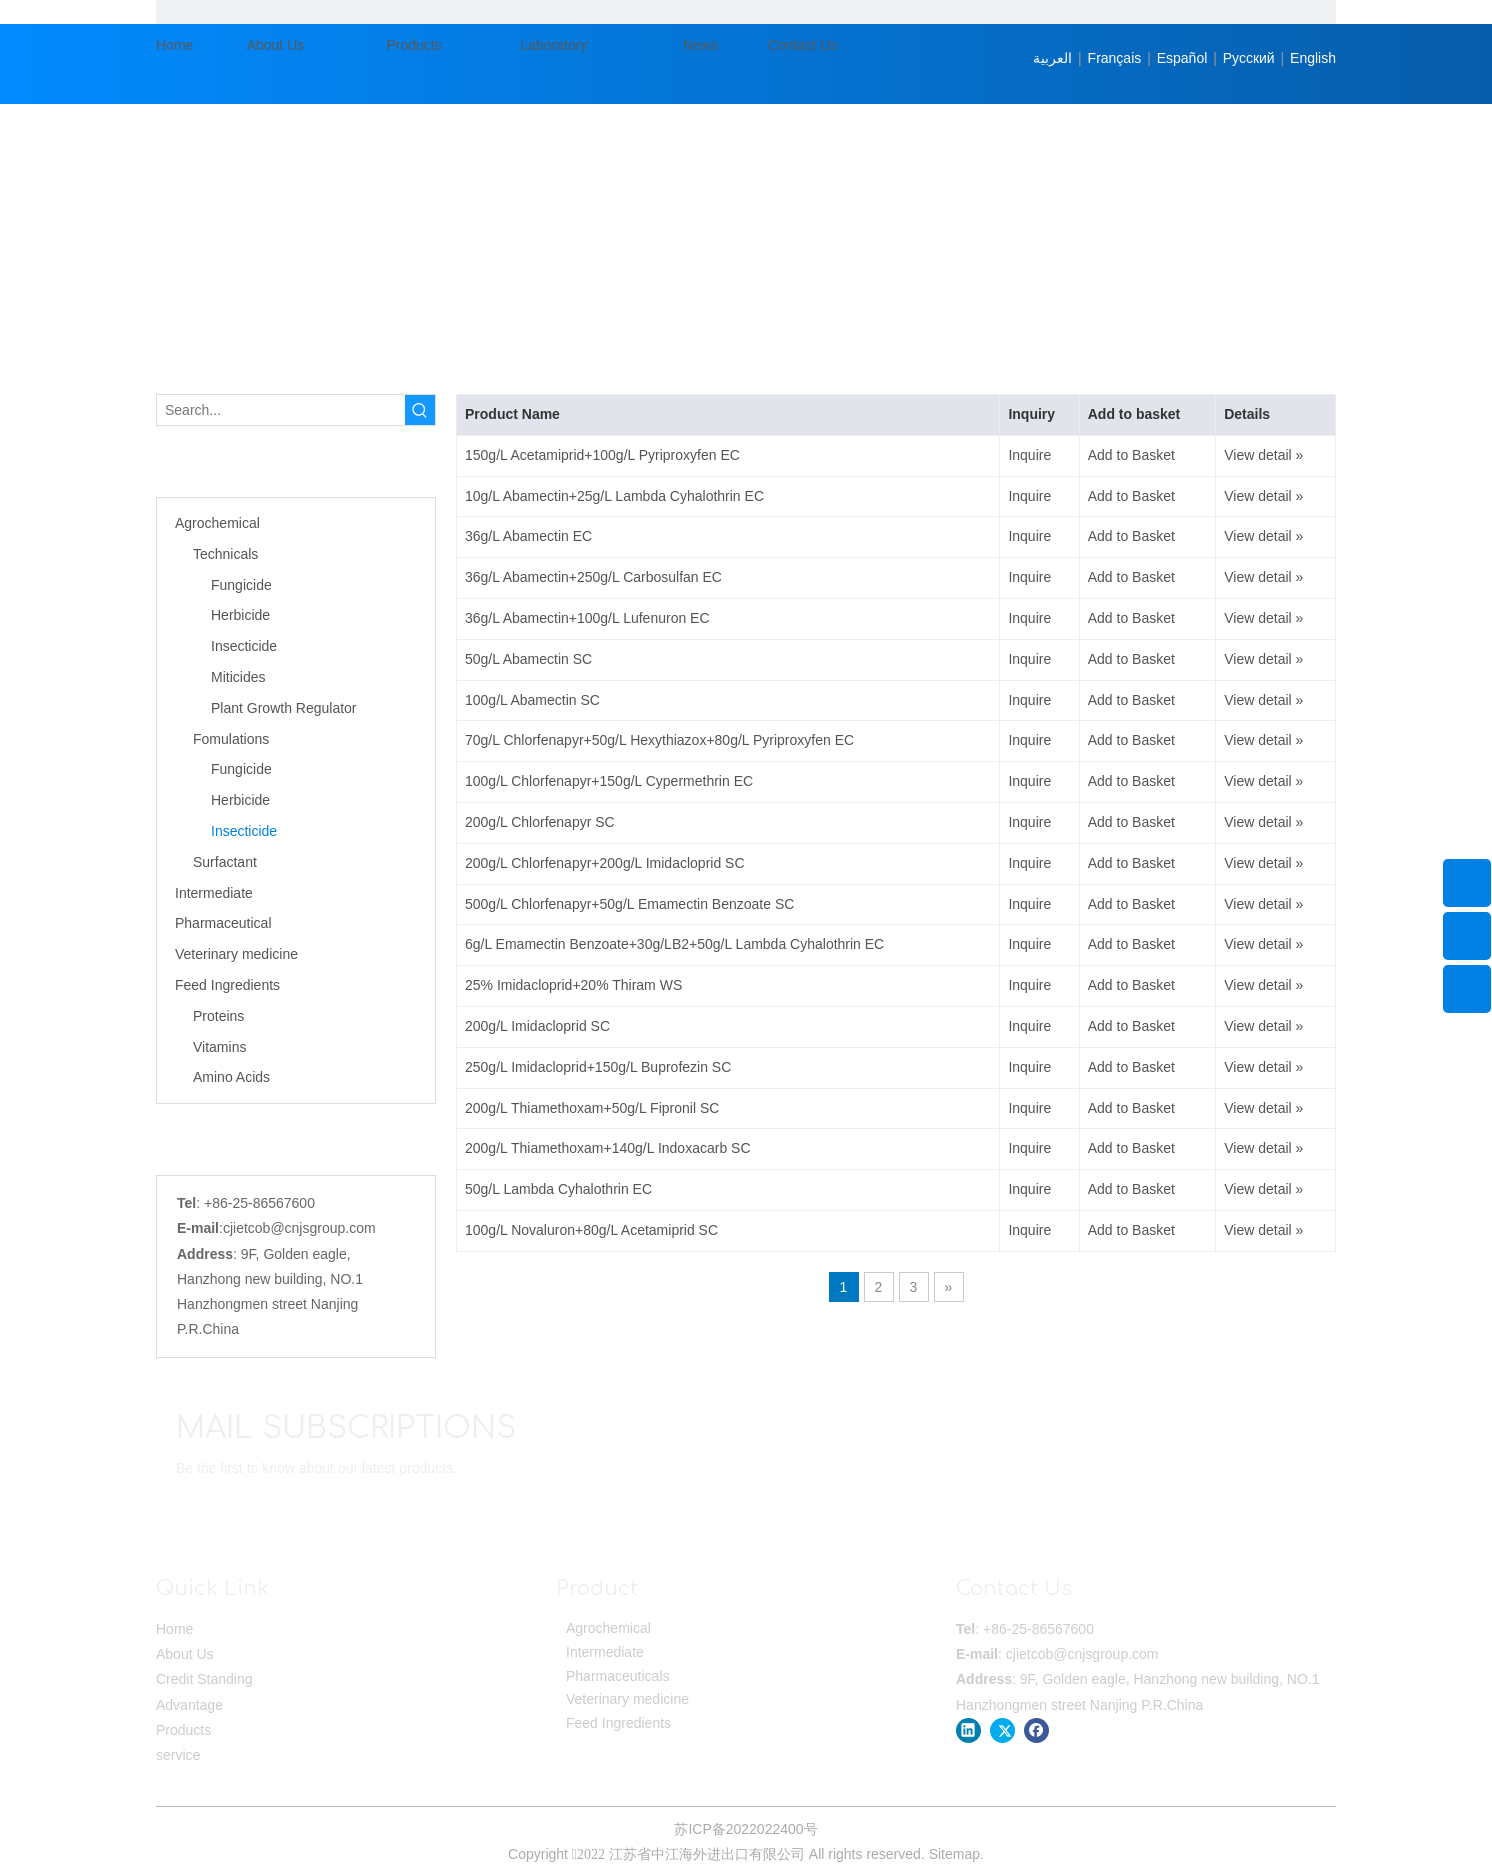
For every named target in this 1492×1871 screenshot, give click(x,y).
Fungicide (241, 585)
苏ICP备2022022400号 (745, 1829)
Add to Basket (1131, 455)
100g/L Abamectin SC (532, 700)
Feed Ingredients (227, 985)
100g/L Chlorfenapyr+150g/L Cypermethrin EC (609, 781)
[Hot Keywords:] (420, 410)
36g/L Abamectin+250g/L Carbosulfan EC (593, 577)
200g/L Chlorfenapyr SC (540, 822)
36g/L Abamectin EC (528, 536)
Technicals (225, 554)
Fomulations (231, 739)
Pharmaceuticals (618, 1676)
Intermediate (214, 893)
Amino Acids (231, 1077)
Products (183, 1730)
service (178, 1755)
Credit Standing (204, 1679)
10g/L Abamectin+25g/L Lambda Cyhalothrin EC (614, 496)
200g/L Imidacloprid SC (537, 1026)
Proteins (218, 1016)
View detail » (1263, 455)
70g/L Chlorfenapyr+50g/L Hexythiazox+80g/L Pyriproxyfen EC (659, 740)
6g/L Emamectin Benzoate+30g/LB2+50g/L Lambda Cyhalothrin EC (674, 944)
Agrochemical (217, 523)
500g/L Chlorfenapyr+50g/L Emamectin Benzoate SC (629, 904)
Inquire (1029, 455)
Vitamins (219, 1047)
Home (174, 1629)
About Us (185, 1654)
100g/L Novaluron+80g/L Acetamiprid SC (591, 1230)
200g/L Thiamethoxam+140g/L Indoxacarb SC (608, 1148)
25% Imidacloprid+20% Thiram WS (573, 985)
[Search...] (281, 410)
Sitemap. (956, 1854)
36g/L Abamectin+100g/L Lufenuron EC (587, 618)
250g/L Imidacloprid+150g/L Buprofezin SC (598, 1067)
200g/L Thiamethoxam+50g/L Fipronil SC (592, 1108)
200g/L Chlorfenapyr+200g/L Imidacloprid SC (605, 863)
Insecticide (244, 646)
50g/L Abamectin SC (528, 659)
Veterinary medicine (236, 954)
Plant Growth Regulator (284, 708)
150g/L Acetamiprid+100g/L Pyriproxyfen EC (602, 455)
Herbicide (240, 615)
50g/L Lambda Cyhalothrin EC (558, 1189)
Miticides (238, 677)
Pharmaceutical (223, 923)
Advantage (189, 1705)
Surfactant (225, 862)
